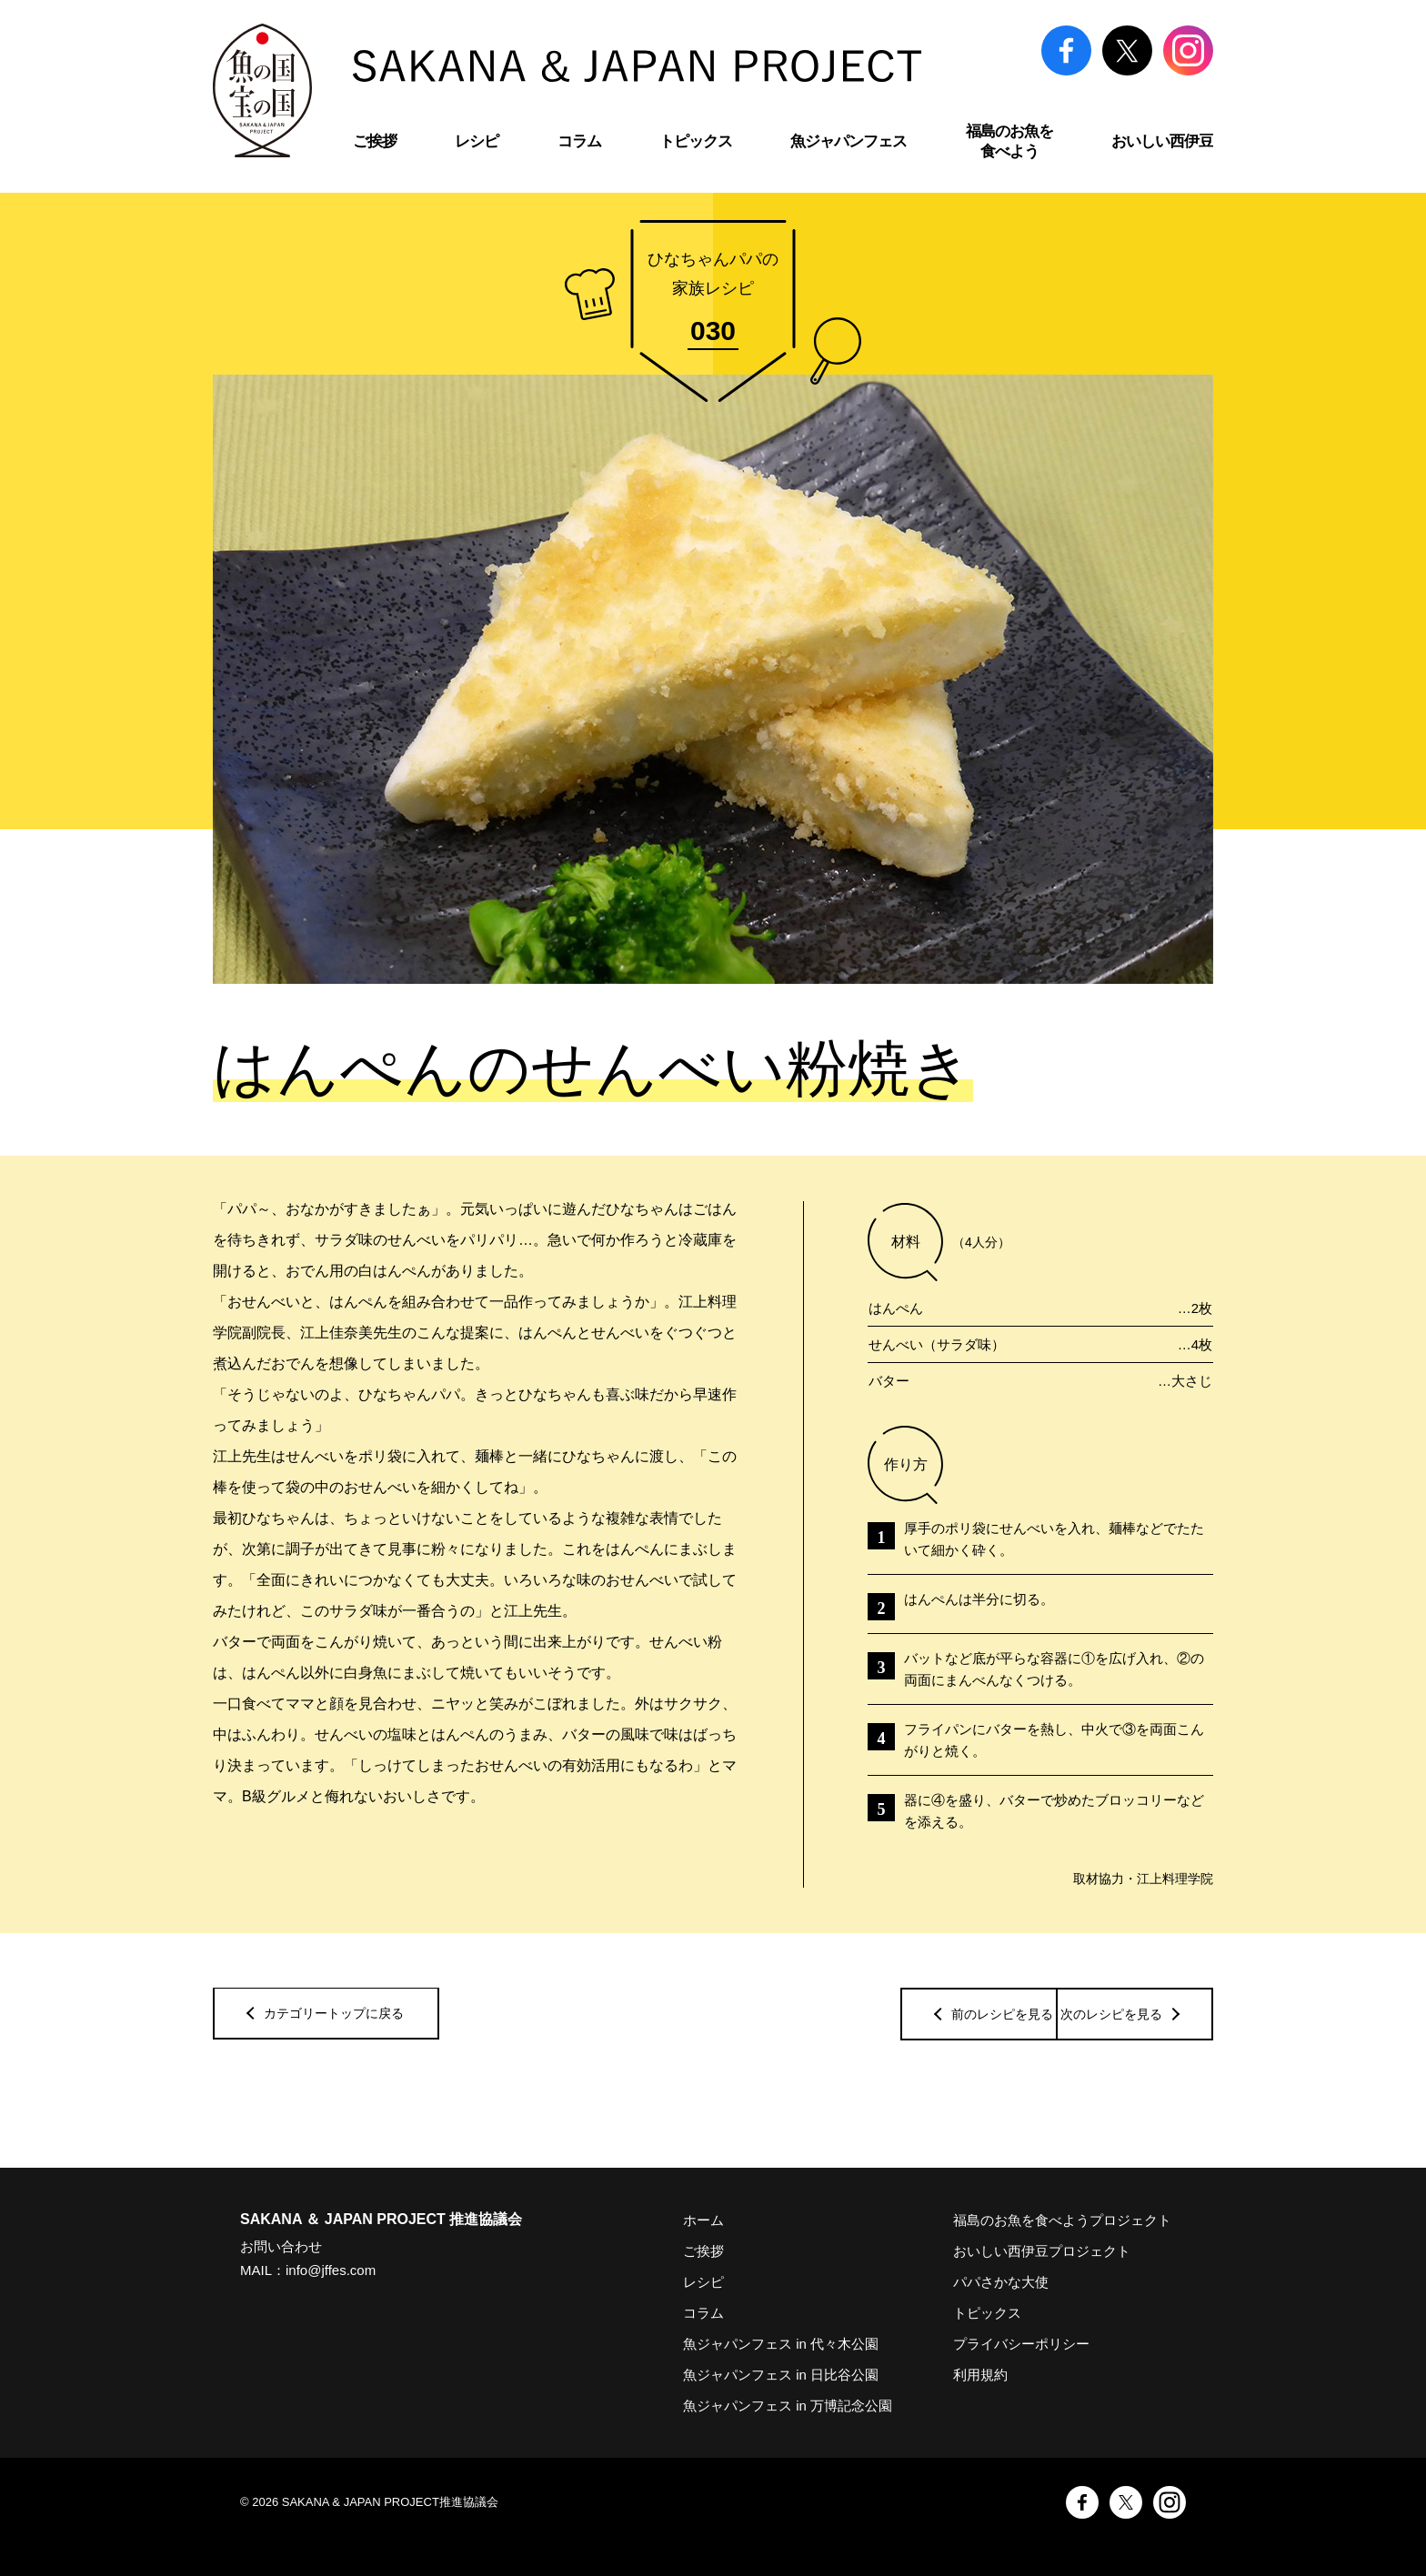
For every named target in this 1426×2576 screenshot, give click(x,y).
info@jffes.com (331, 2270)
